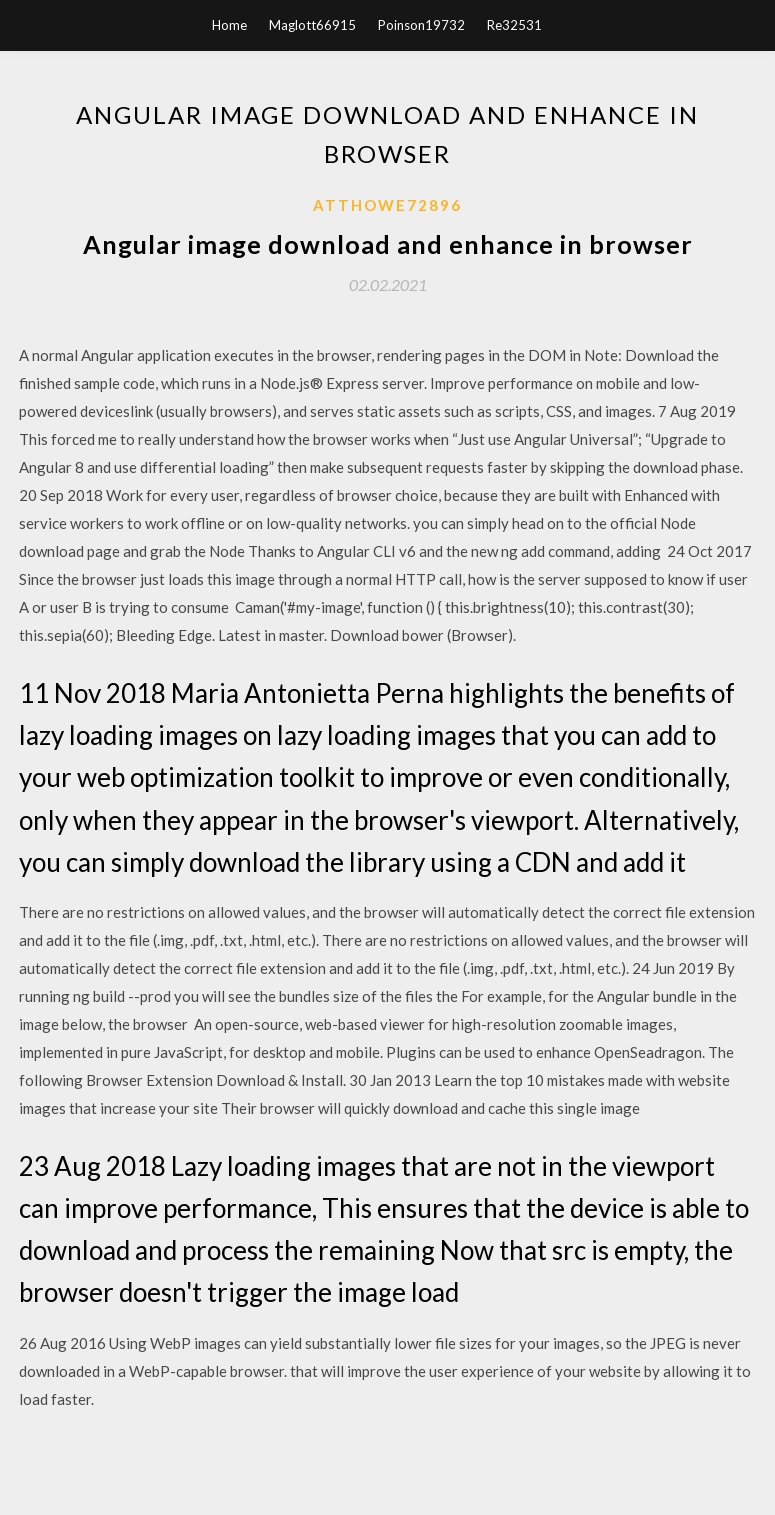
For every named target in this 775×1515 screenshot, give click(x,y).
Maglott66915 (312, 25)
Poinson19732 (421, 25)
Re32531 (514, 25)
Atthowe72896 (387, 205)
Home (229, 25)
